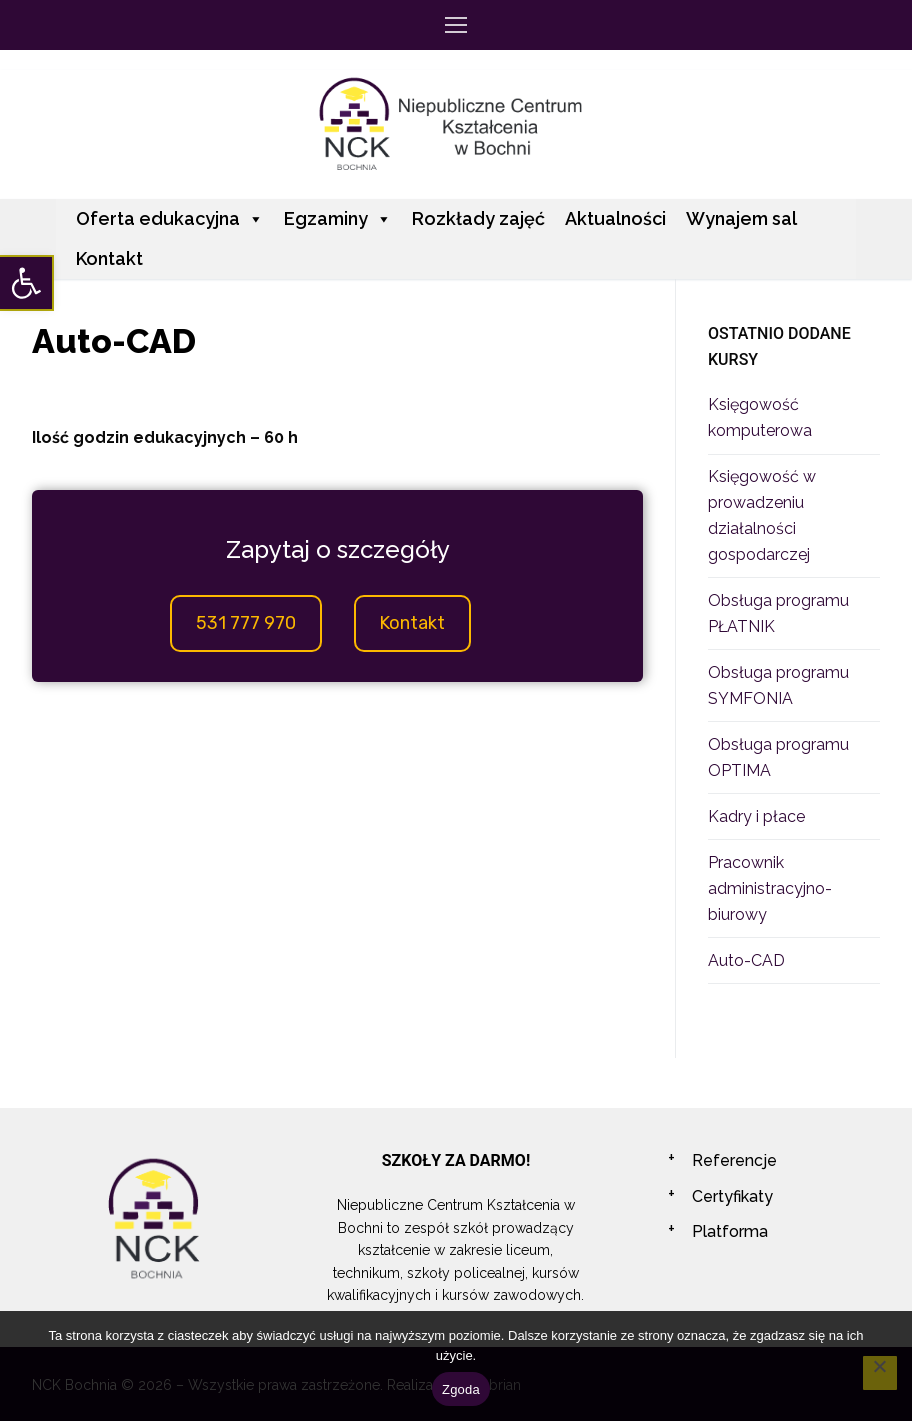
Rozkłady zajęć (478, 218)
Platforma (730, 1231)
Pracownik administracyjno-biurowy (770, 888)
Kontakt (109, 258)
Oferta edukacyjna (170, 218)
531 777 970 (246, 623)
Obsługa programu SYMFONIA (778, 685)
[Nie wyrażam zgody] (880, 1373)
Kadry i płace (756, 816)
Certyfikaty (732, 1196)
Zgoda (461, 1389)
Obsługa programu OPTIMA (778, 757)
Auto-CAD (746, 960)
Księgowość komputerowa (760, 417)
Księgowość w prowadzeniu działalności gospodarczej (762, 515)
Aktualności (615, 218)
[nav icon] (456, 25)
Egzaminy (338, 218)
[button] (26, 283)
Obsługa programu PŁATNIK (778, 613)
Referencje (734, 1160)
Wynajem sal (741, 218)
